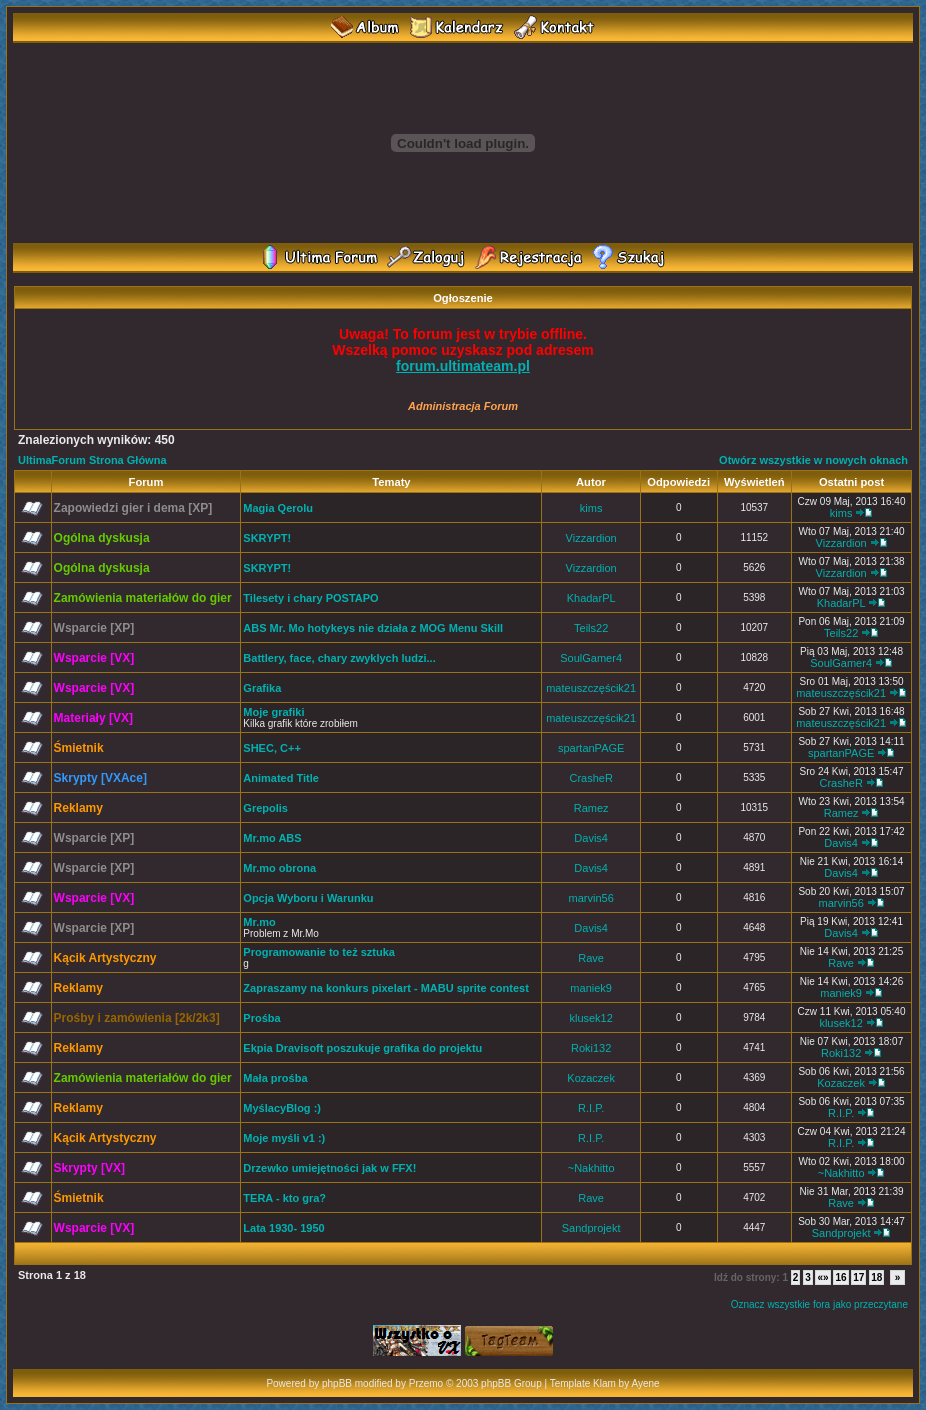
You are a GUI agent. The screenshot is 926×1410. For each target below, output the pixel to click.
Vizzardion (591, 538)
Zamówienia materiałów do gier (143, 598)
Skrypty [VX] (89, 1168)
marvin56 (591, 898)
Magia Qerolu (278, 508)
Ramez (591, 808)
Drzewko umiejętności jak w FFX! (329, 1168)
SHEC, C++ (271, 748)
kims (591, 508)
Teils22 (591, 628)
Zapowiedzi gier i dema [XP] (133, 508)
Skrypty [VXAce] (100, 778)
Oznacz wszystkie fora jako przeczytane (819, 1304)
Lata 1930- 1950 (283, 1228)
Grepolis (265, 808)
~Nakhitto (591, 1168)
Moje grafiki (273, 712)
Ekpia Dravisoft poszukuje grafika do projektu (362, 1048)
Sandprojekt (591, 1228)
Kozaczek (591, 1078)
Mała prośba (275, 1078)
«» (822, 1277)
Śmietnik (79, 748)
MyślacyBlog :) (282, 1108)
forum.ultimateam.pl (463, 366)
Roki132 (591, 1048)
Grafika (262, 688)
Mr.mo (259, 922)
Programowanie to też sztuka (319, 952)
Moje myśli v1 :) (284, 1138)
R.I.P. (591, 1108)
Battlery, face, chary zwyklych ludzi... (339, 658)
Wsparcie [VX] (94, 658)
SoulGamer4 (591, 658)
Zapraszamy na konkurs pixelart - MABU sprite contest (385, 988)
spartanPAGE (591, 748)
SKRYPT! (267, 538)
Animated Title (281, 778)
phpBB (337, 1383)
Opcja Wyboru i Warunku (308, 898)
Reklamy (78, 808)
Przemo (426, 1383)
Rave (591, 958)
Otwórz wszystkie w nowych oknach (813, 460)
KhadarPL (591, 598)
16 (840, 1277)
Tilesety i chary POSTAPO (310, 598)
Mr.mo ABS (272, 838)
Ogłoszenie (463, 298)
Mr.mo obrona (279, 868)
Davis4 (591, 838)
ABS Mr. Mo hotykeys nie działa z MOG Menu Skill (373, 628)
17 (858, 1277)
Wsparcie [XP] (94, 628)
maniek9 (591, 988)
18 (876, 1277)
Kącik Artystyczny (105, 958)
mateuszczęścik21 (591, 688)
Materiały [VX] (93, 718)
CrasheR (590, 778)
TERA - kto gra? (284, 1198)
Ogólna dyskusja (102, 538)
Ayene (645, 1383)
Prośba (261, 1018)
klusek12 (590, 1018)
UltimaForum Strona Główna (92, 460)
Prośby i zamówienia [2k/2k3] (137, 1018)
